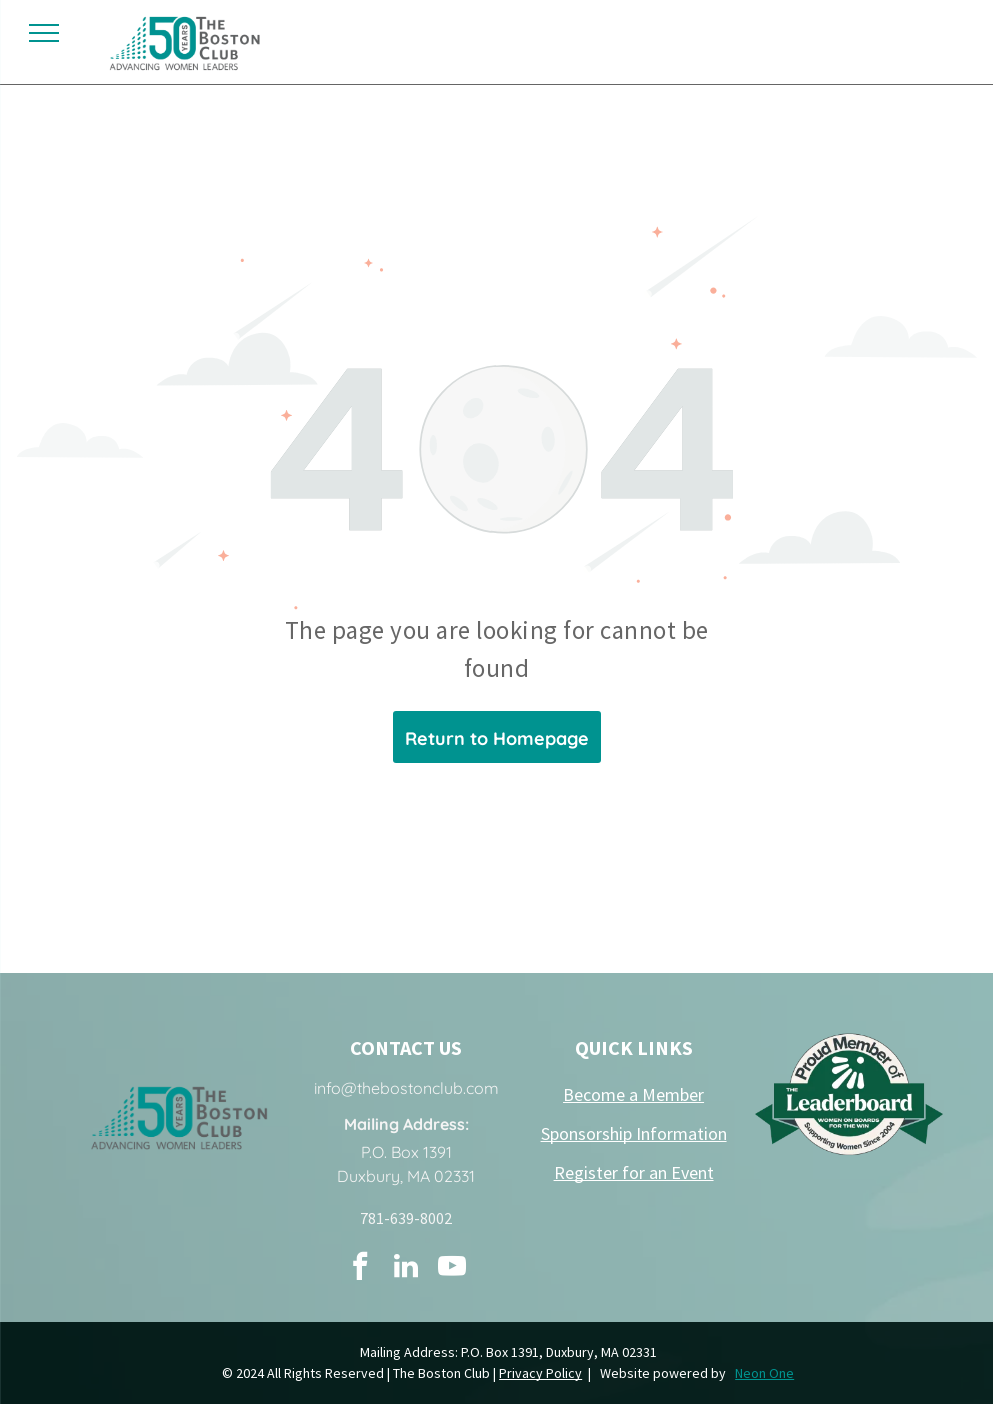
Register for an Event (634, 1172)
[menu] (44, 33)
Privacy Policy (540, 1373)
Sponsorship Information (634, 1133)
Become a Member (633, 1094)
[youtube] (452, 1268)
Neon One (764, 1373)
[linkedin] (406, 1268)
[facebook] (360, 1268)
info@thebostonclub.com (406, 1088)
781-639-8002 (406, 1218)
